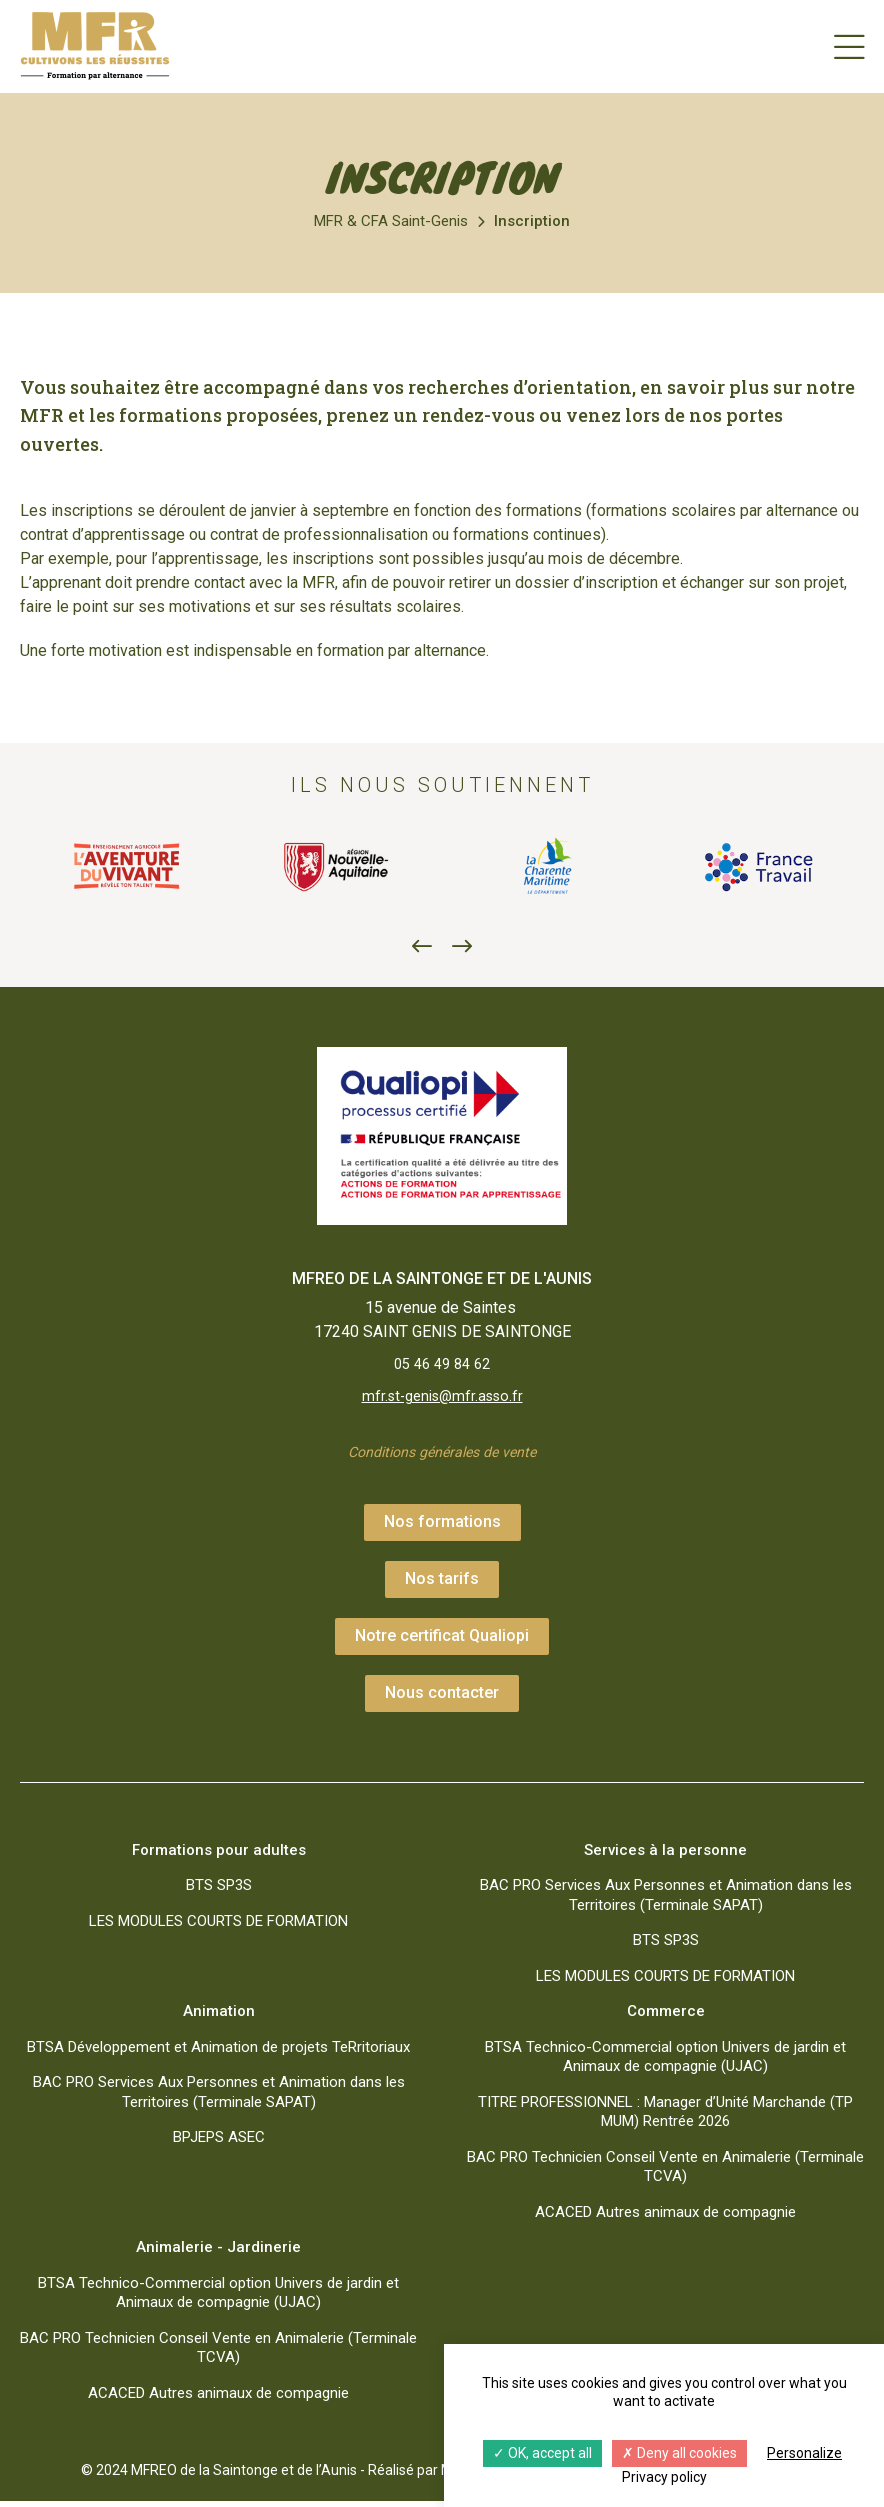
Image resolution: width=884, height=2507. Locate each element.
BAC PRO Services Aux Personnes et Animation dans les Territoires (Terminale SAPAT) (666, 1901)
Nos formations (442, 1527)
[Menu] (849, 46)
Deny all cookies (679, 2453)
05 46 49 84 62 (442, 1365)
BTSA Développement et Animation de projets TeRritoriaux (218, 2053)
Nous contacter (442, 1698)
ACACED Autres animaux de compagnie (665, 2218)
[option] (125, 867)
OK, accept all (542, 2453)
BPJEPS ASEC (219, 2143)
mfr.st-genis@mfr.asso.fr (442, 1399)
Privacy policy (664, 2477)
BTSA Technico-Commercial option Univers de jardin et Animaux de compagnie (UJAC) (665, 2063)
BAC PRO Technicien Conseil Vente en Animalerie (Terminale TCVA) (665, 2173)
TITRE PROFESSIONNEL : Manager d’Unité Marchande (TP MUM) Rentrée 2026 (665, 2118)
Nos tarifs (442, 1584)
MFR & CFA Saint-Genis (391, 221)
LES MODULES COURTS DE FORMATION (218, 1927)
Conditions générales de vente (442, 1457)
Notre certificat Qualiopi (442, 1641)
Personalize (804, 2453)
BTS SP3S (219, 1891)
